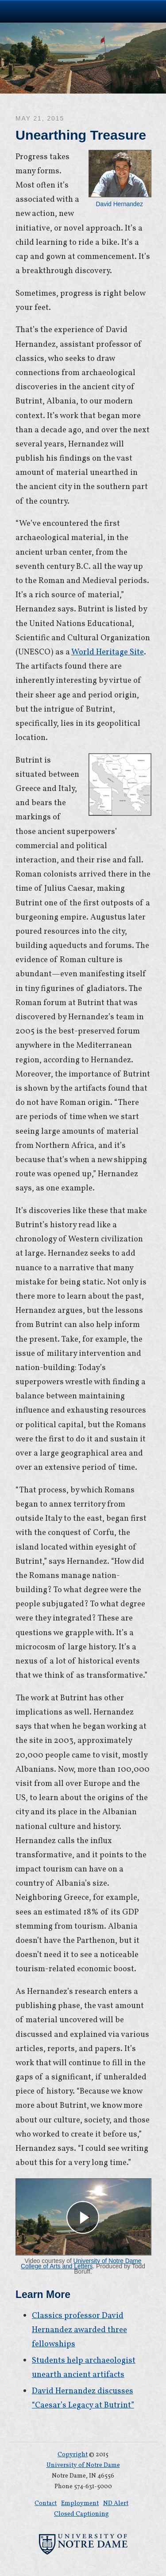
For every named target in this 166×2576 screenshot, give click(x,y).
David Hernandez (120, 179)
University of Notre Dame (83, 11)
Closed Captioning (81, 2514)
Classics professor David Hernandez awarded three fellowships (79, 2330)
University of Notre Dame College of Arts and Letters (81, 2264)
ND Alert (115, 2503)
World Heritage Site (107, 652)
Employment (80, 2503)
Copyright (73, 2455)
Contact (46, 2503)
